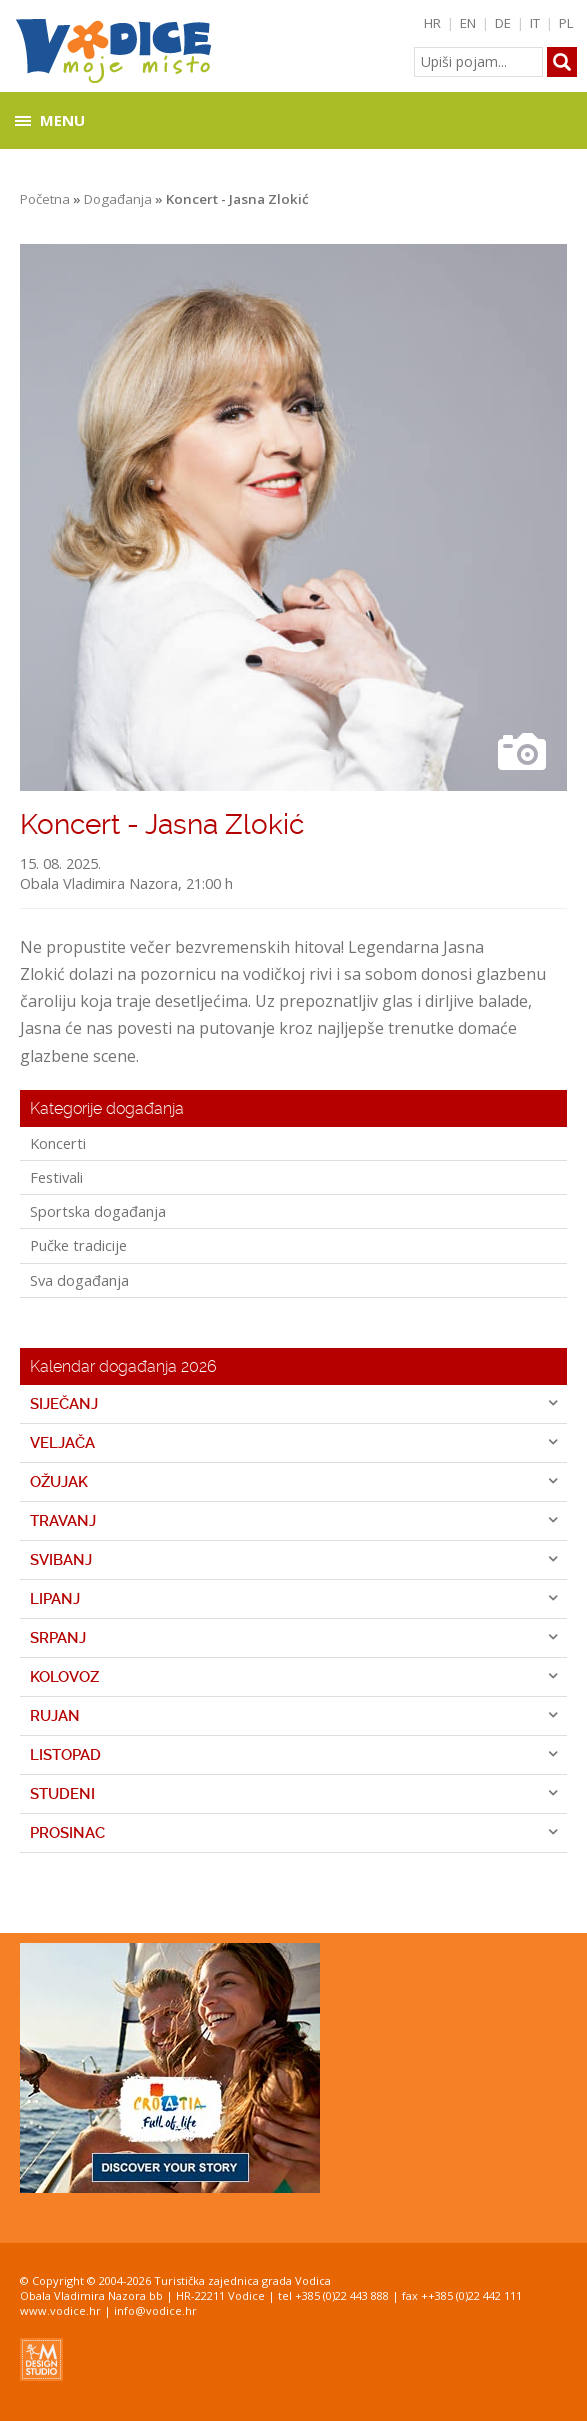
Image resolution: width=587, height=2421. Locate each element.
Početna (45, 199)
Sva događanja (79, 1280)
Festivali (56, 1177)
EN (468, 23)
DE (503, 23)
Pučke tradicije (78, 1245)
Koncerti (58, 1143)
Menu (62, 120)
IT (535, 23)
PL (566, 23)
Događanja (118, 199)
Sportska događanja (98, 1211)
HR (432, 23)
